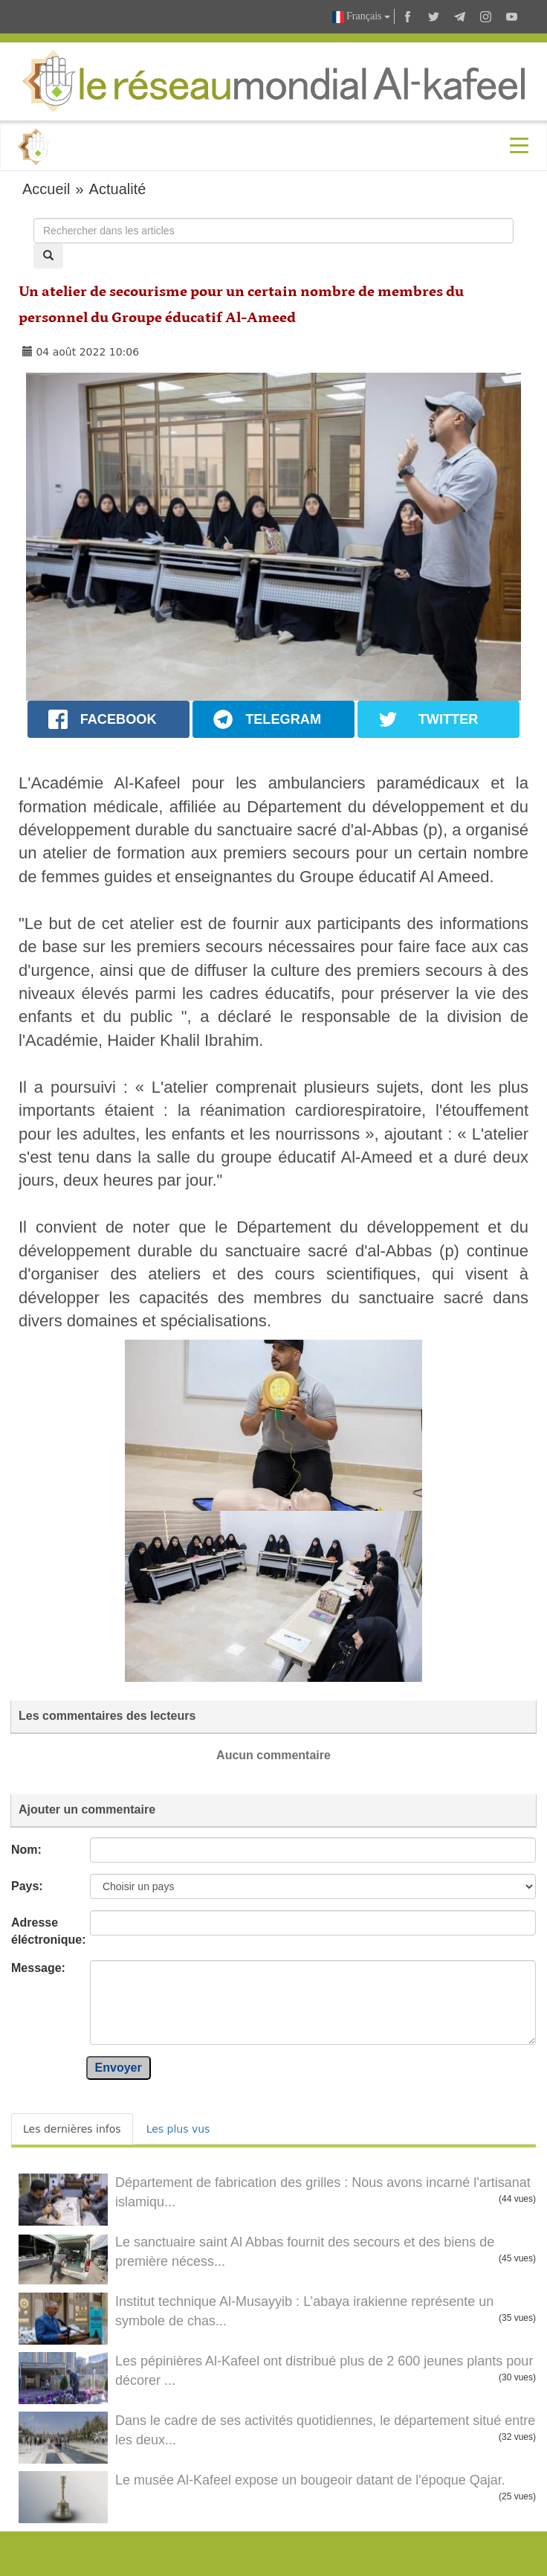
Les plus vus (178, 2129)
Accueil (46, 189)
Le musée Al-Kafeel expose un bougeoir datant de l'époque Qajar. (310, 2480)
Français (361, 16)
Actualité (117, 189)
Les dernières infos (72, 2129)
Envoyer (118, 2067)
